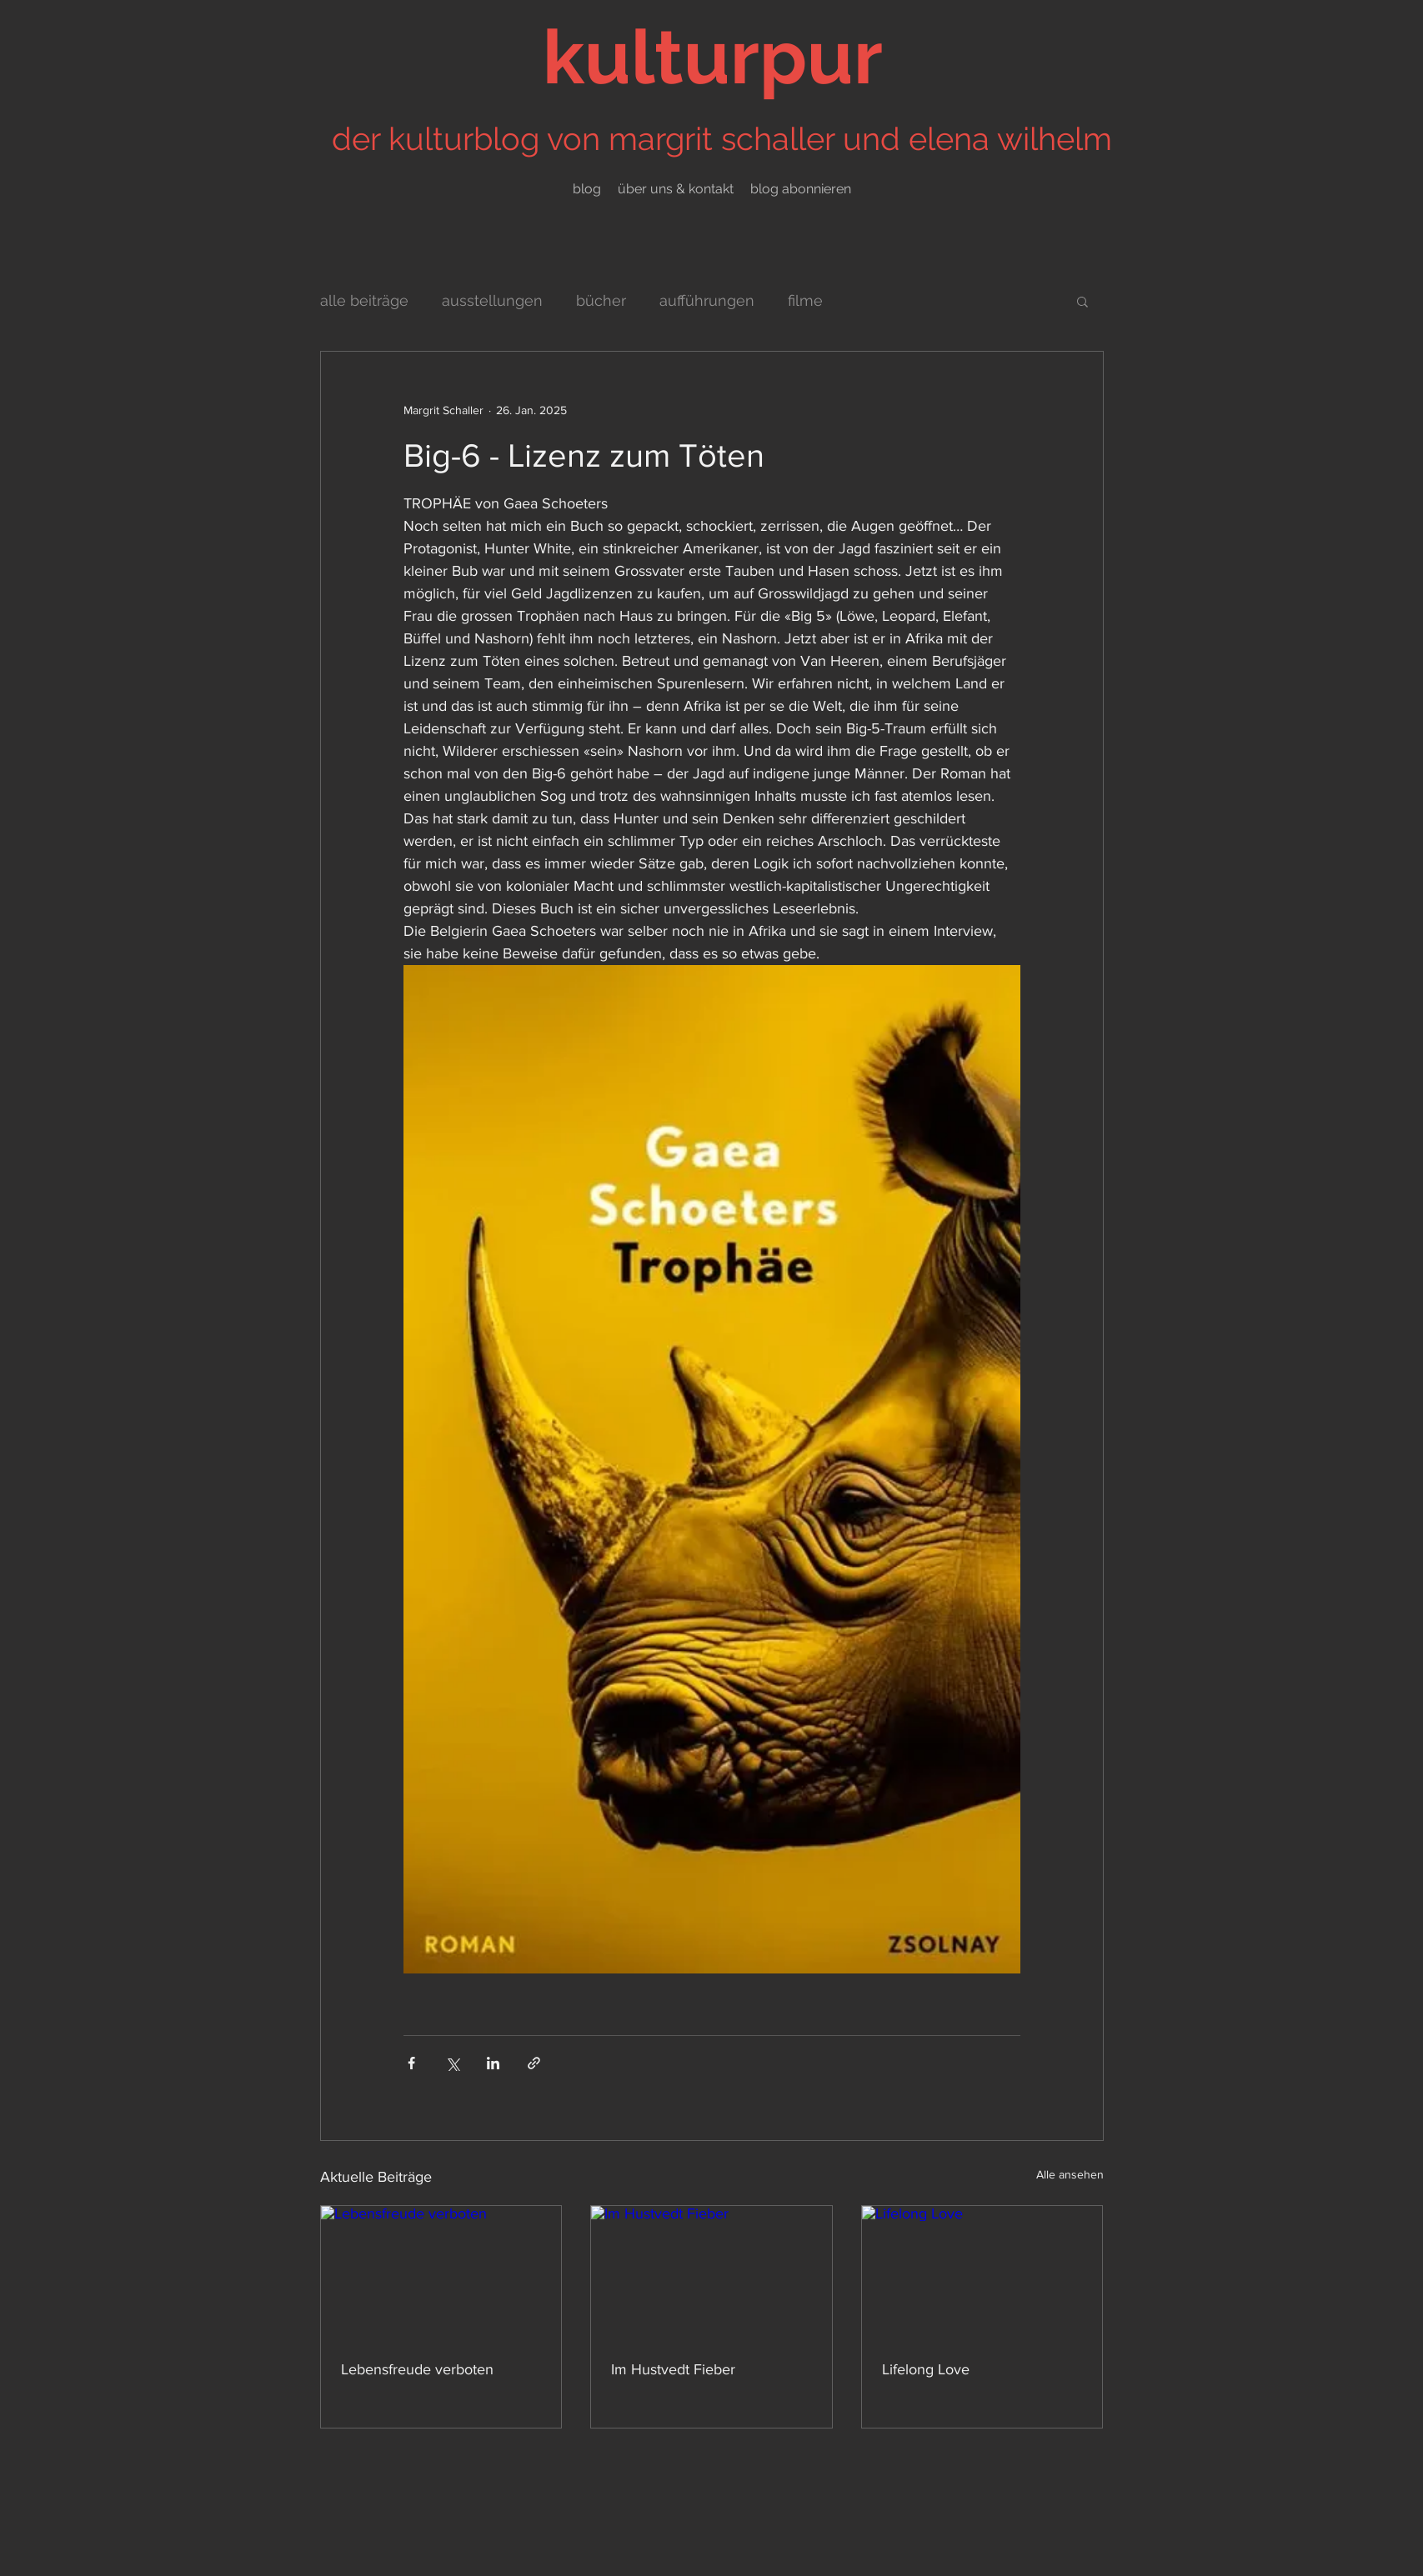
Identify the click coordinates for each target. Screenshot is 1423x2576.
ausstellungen (492, 300)
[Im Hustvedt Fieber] (711, 2273)
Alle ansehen (1070, 2174)
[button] (1082, 301)
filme (805, 300)
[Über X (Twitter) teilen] (452, 2063)
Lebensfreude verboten (417, 2369)
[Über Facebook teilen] (411, 2063)
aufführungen (706, 300)
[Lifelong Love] (982, 2273)
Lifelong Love (926, 2369)
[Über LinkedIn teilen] (493, 2063)
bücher (601, 300)
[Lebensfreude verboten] (441, 2273)
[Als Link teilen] (534, 2063)
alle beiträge (364, 300)
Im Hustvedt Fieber (673, 2369)
